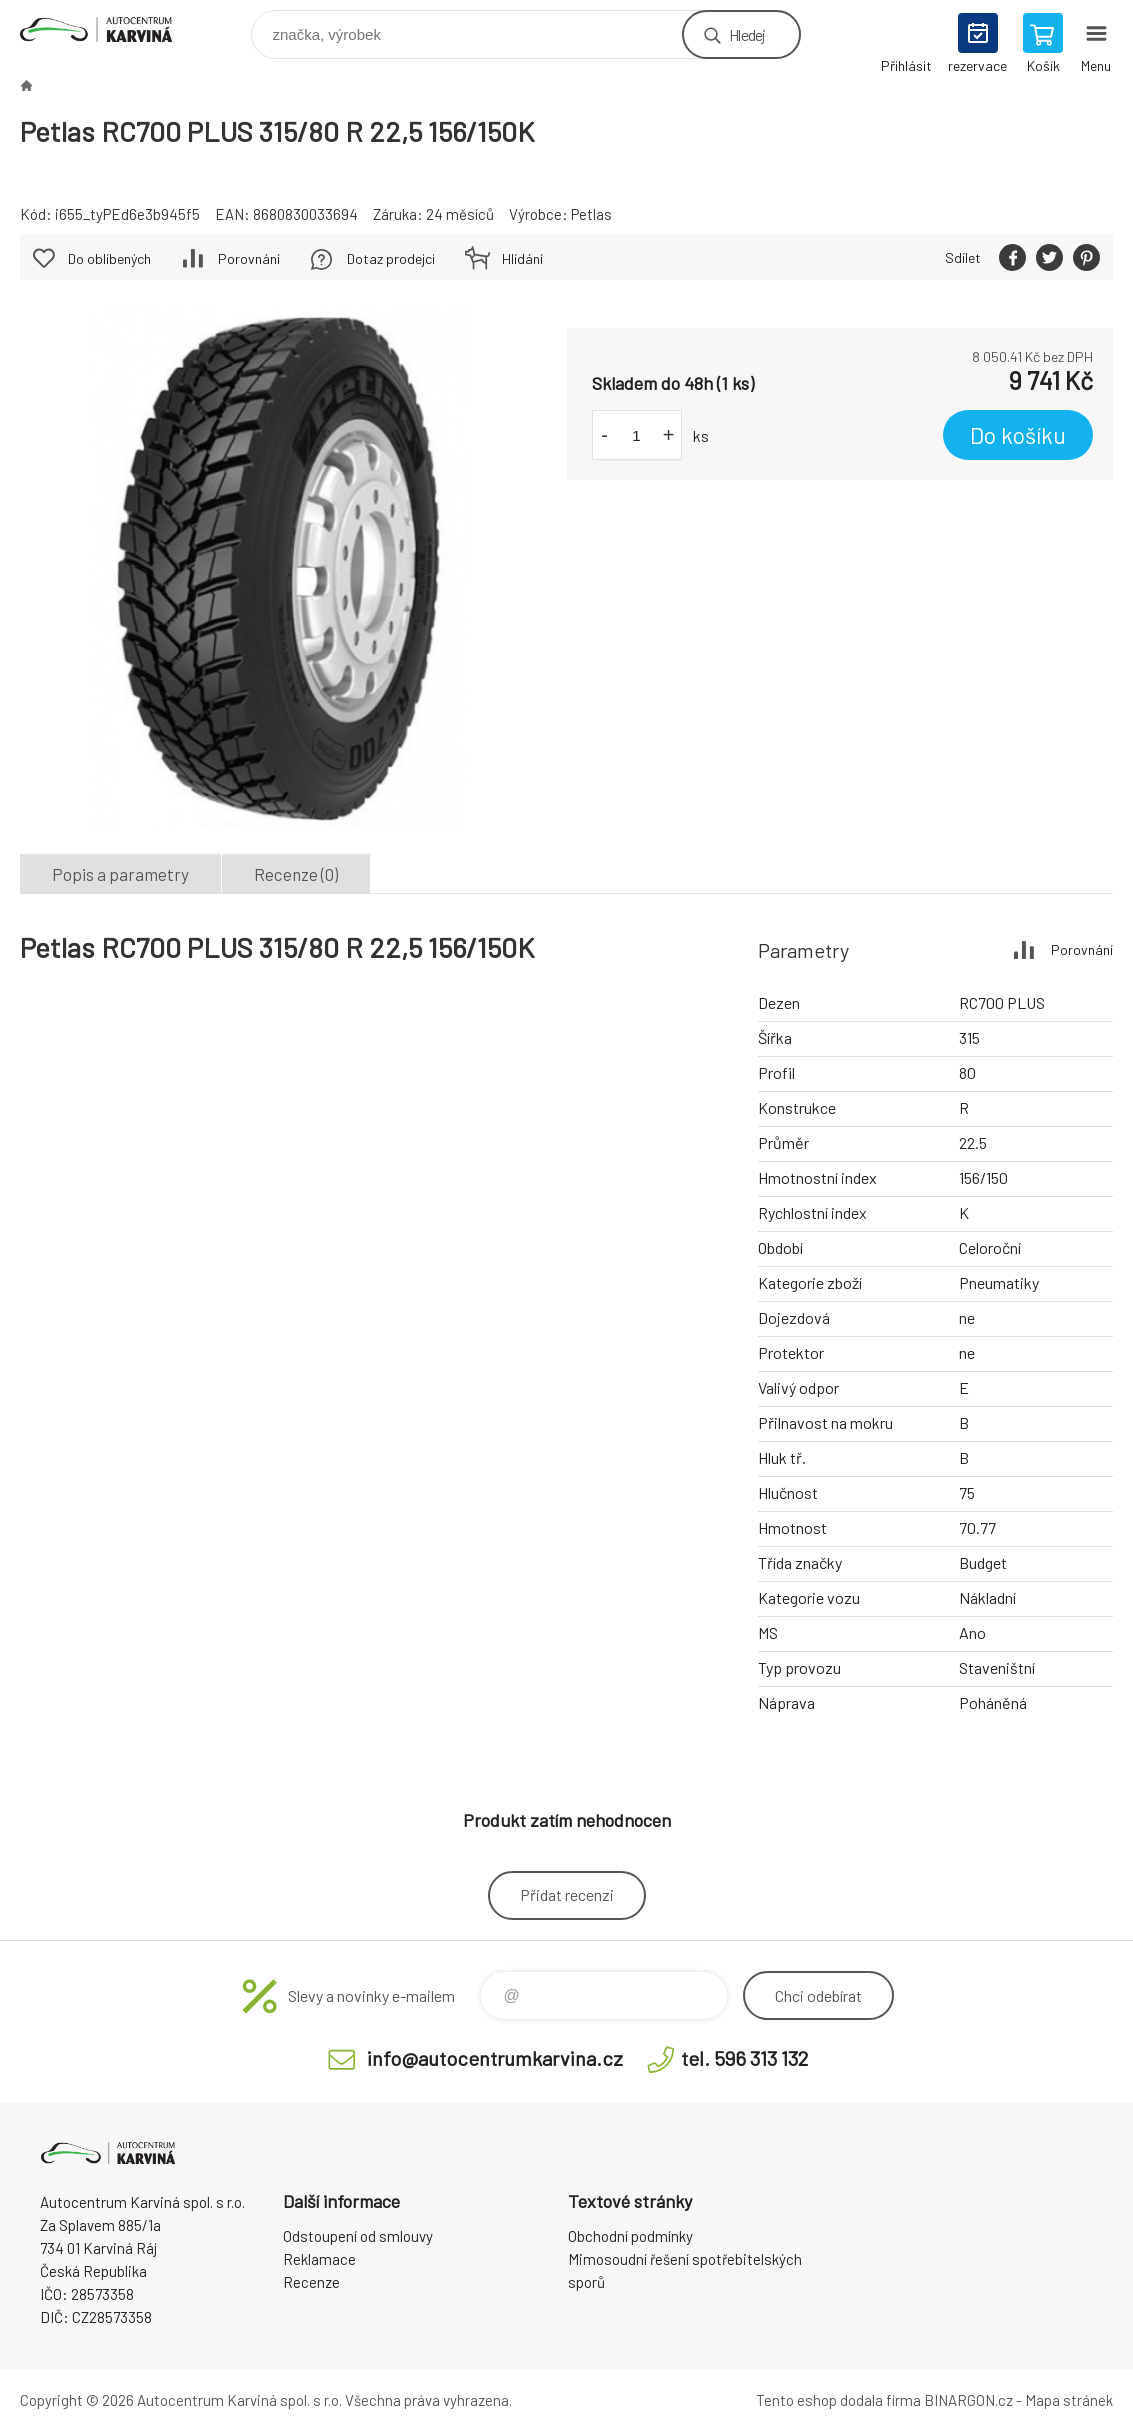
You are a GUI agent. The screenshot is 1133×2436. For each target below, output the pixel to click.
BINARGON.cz (968, 2400)
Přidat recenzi (567, 1894)
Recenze (311, 2282)
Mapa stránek (1069, 2400)
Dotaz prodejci (391, 258)
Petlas (591, 214)
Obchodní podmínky (630, 2236)
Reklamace (319, 2259)
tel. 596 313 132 (744, 2058)
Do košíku (1018, 435)
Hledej (747, 34)
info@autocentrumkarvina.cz (495, 2058)
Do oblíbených (109, 258)
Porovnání (249, 258)
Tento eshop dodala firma (838, 2400)
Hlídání (522, 258)
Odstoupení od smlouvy (358, 2236)
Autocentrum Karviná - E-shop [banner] (108, 29)
